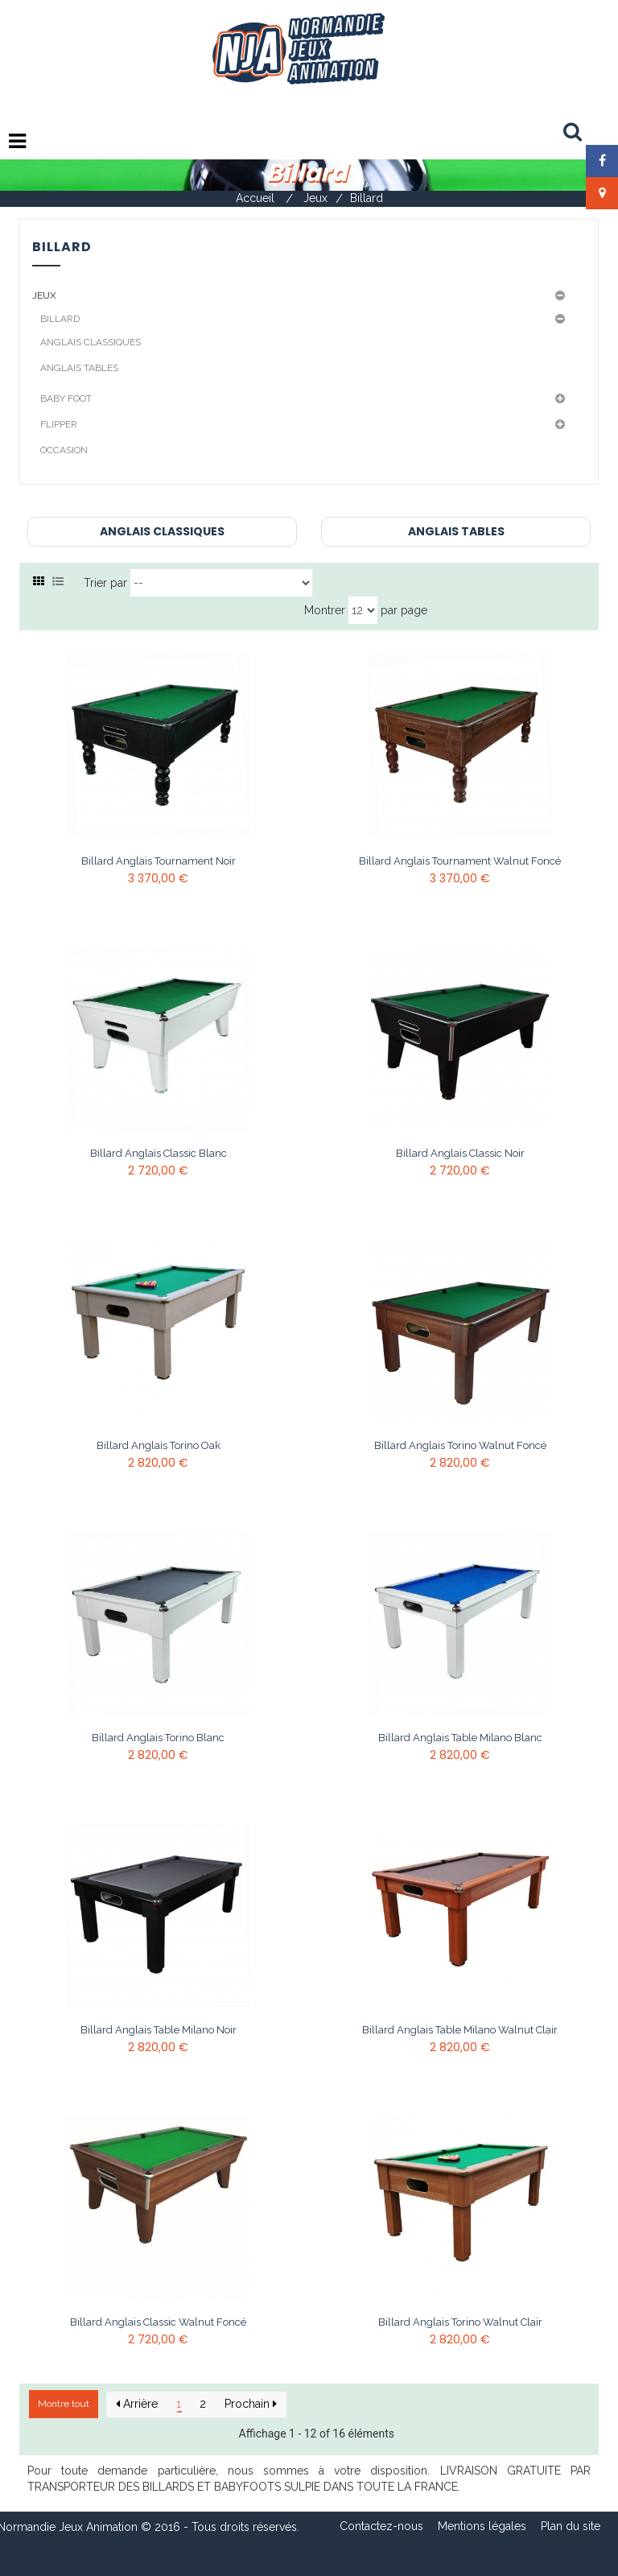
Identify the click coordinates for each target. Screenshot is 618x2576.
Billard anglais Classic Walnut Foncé (158, 2322)
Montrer (324, 610)
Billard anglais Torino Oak (158, 1445)
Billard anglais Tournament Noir (158, 861)
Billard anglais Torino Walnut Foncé (460, 1445)
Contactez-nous (381, 2526)
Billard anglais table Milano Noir (158, 2030)
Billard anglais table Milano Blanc (460, 1738)
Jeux (44, 295)
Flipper (58, 424)
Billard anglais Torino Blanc (158, 1738)
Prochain (251, 2403)
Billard (60, 318)
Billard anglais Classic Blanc (158, 1153)
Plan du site (570, 2526)
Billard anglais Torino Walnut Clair (460, 2322)
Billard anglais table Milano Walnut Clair (460, 2030)
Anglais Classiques (90, 342)
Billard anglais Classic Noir (460, 1153)
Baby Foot (66, 398)
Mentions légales (482, 2526)
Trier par (105, 582)
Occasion (64, 450)
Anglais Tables (79, 368)
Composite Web (399, 2559)
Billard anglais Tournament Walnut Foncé (460, 861)
